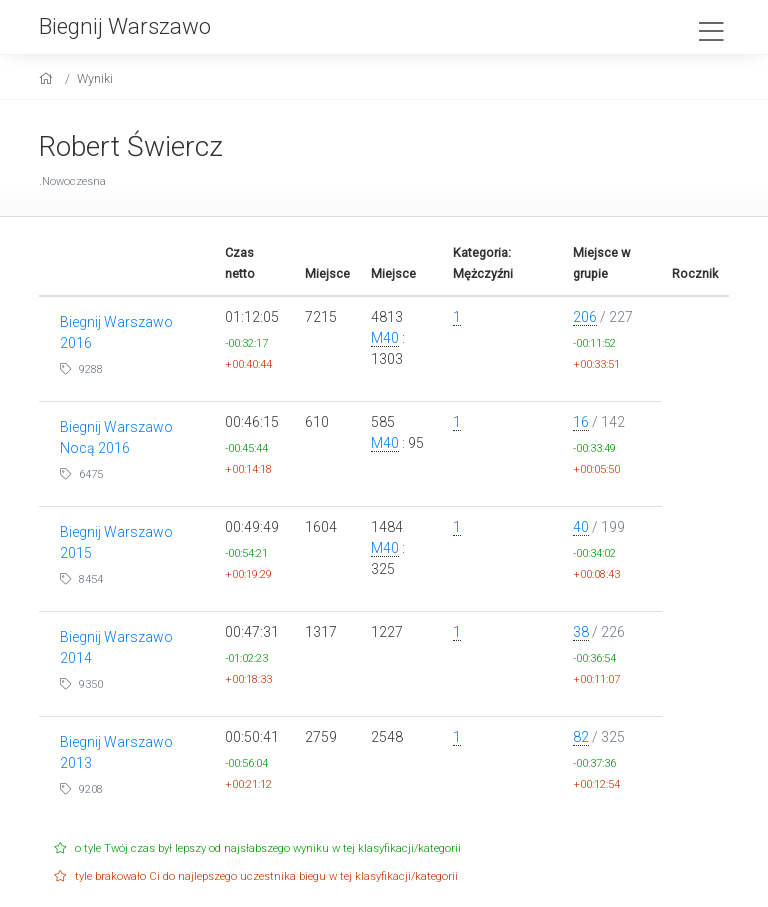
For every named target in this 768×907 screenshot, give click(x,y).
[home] (48, 78)
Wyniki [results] (95, 78)
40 (581, 527)
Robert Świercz (131, 146)
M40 (385, 338)
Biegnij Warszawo (125, 26)
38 (581, 632)
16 (581, 422)
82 (581, 737)
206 (585, 317)
